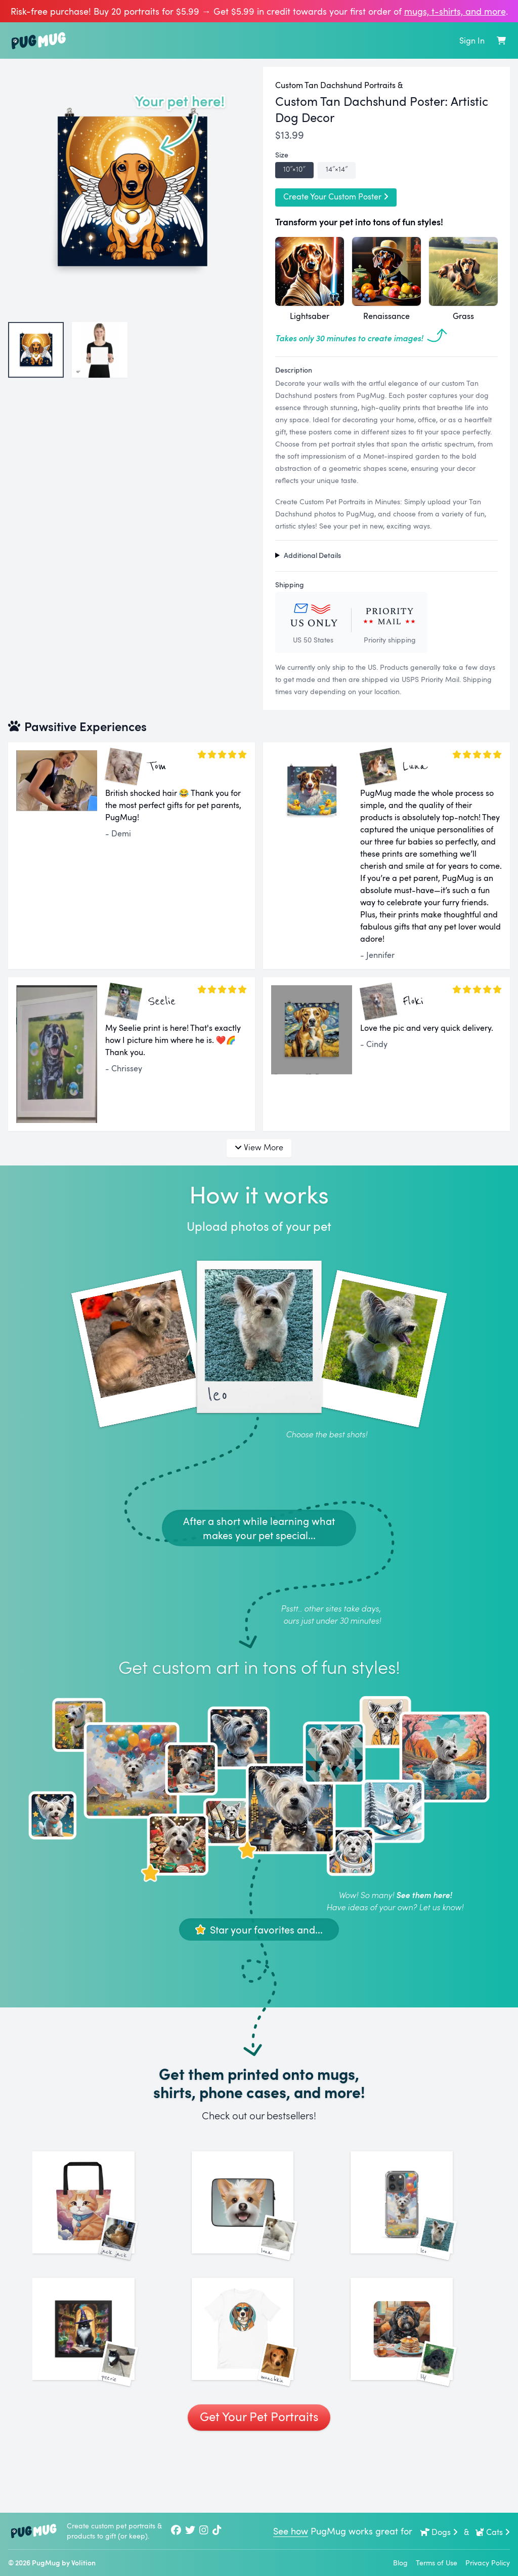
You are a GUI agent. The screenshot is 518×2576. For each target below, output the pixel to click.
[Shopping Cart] (501, 40)
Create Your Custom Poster (335, 196)
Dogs (439, 2532)
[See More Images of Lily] (418, 2378)
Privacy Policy (487, 2562)
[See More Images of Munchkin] (259, 2378)
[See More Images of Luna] (259, 2218)
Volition (83, 2562)
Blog (400, 2562)
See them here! (424, 1895)
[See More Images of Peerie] (99, 2378)
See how (290, 2531)
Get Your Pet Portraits (259, 2482)
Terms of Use (436, 2562)
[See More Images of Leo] (418, 2218)
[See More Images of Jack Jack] (99, 2218)
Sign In (472, 40)
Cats (492, 2532)
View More (259, 1147)
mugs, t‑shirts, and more (455, 11)
